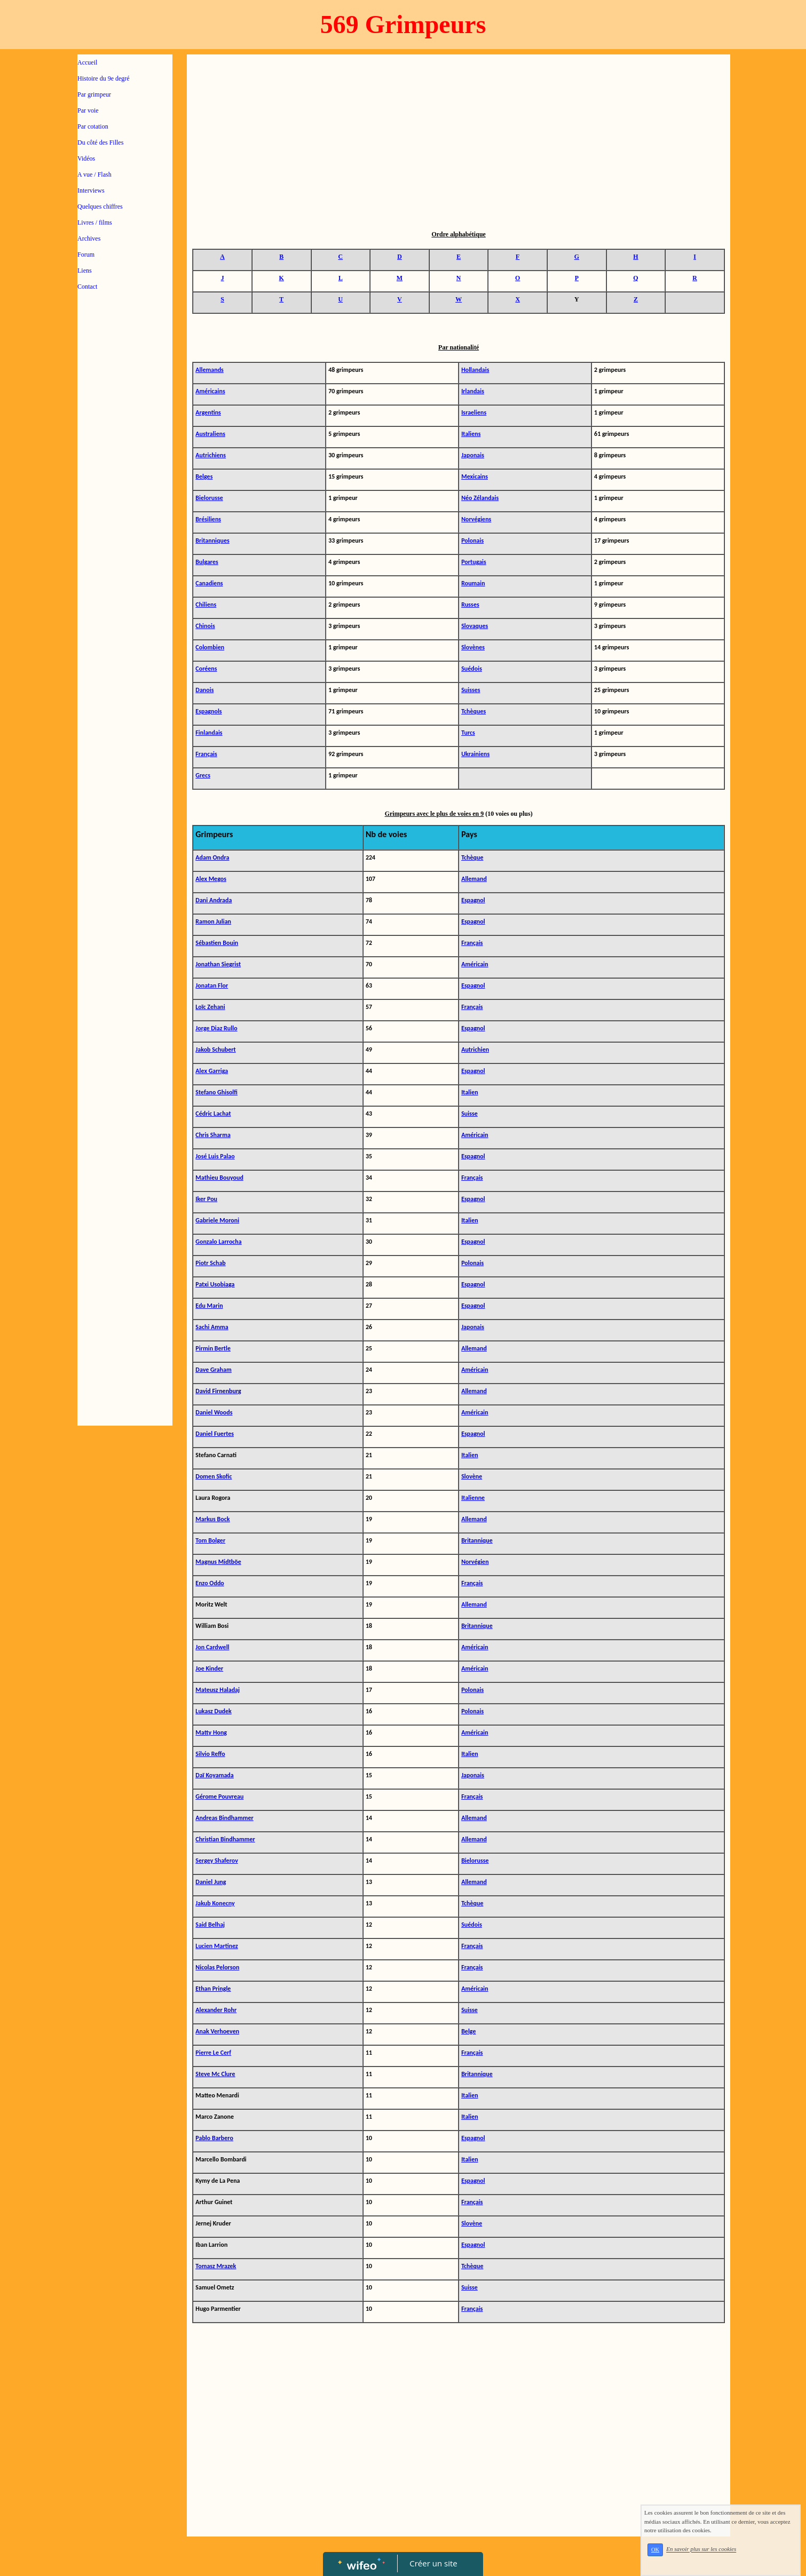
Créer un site (433, 2563)
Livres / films (94, 222)
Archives (88, 238)
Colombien (209, 647)
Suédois (471, 1924)
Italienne (473, 1497)
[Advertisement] (125, 513)
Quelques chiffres (100, 206)
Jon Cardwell (212, 1647)
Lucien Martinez (216, 1946)
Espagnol (473, 985)
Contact (87, 286)
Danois (204, 690)
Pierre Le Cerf (213, 2052)
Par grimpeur (94, 94)
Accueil (87, 62)
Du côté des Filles (100, 142)
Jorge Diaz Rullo (216, 1028)
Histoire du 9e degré (103, 78)
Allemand (474, 1604)
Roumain (473, 583)
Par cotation (92, 126)
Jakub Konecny (214, 1903)
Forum (85, 254)
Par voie (88, 110)
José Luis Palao (214, 1156)
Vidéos (86, 158)
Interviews (91, 190)
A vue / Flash (94, 174)
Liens (84, 270)
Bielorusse (474, 1860)
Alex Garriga (211, 1071)
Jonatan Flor (211, 985)
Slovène (471, 2223)
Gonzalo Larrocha (218, 1241)
